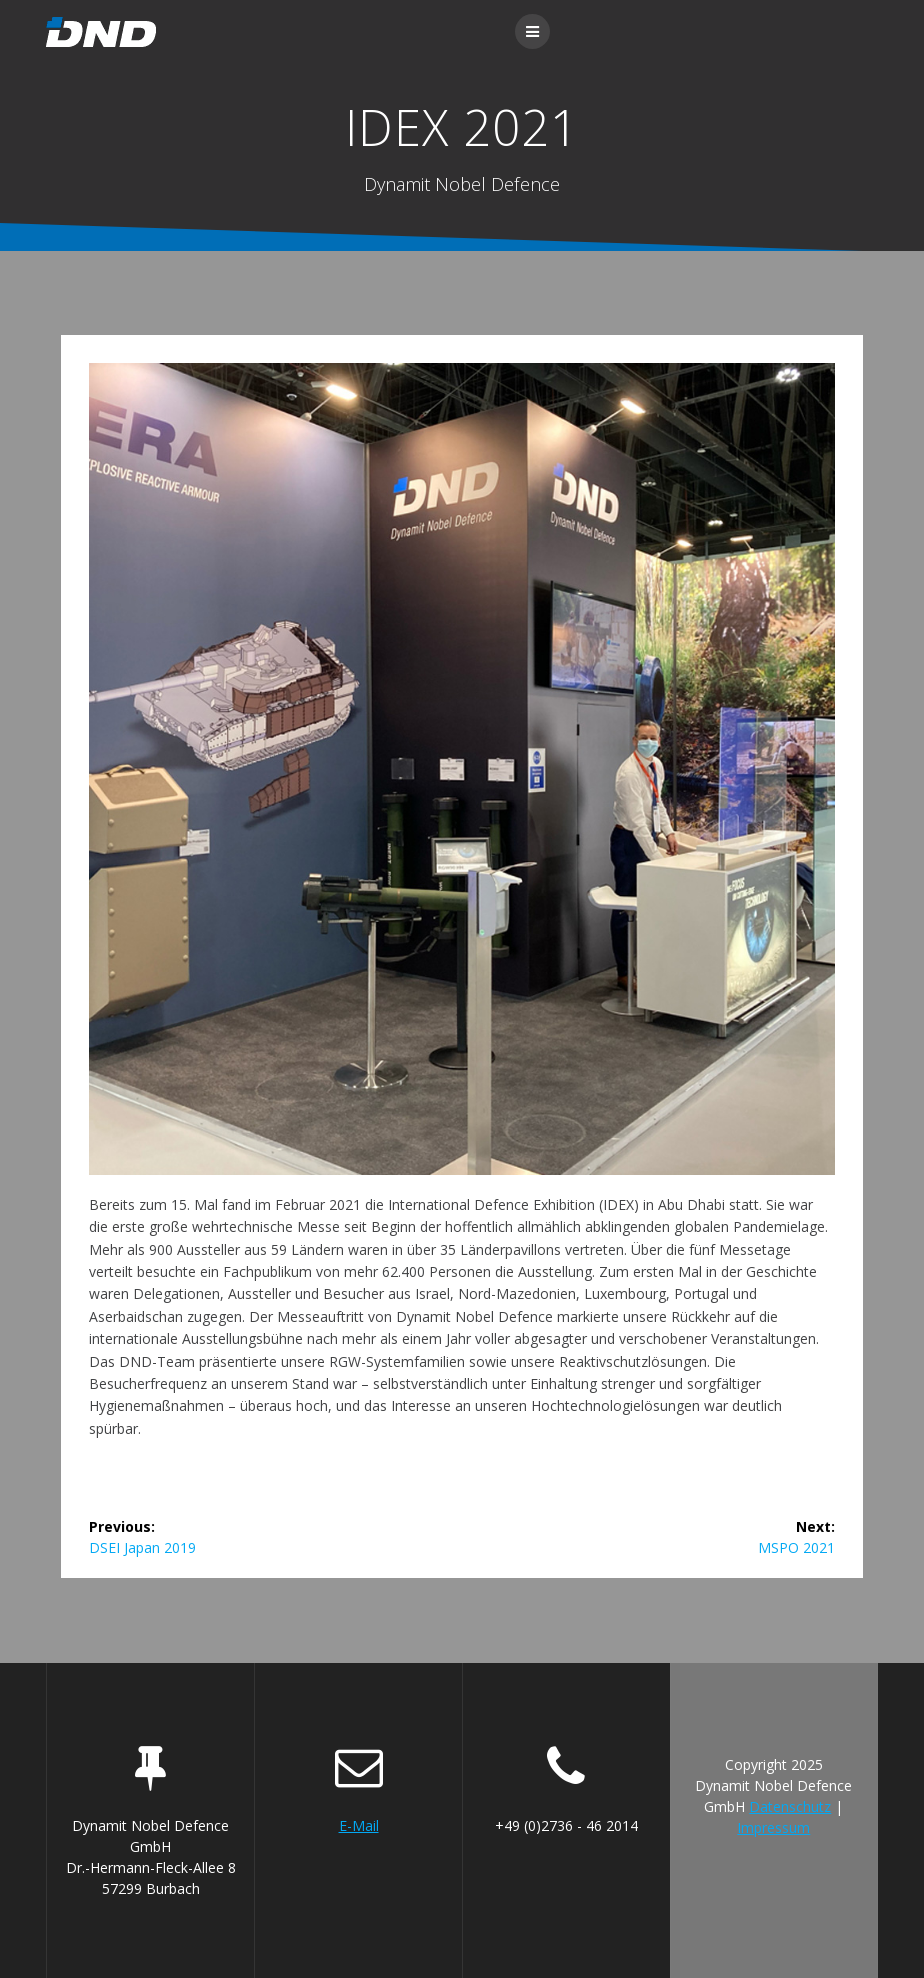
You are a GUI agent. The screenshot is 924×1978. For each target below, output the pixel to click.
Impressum (773, 1827)
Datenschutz (790, 1806)
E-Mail (359, 1825)
